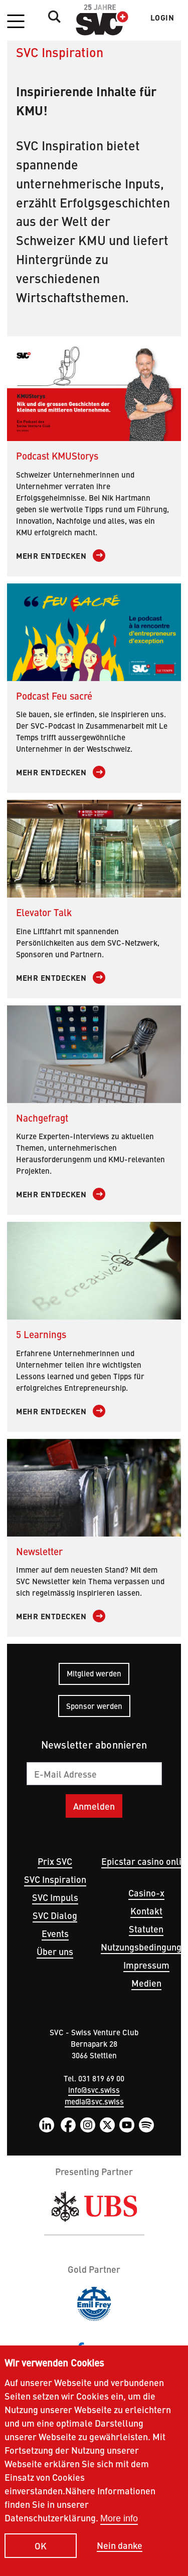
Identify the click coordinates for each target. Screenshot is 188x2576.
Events (55, 1933)
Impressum (146, 1965)
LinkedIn (46, 2124)
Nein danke (119, 2562)
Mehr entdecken (51, 555)
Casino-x (146, 1892)
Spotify (146, 2124)
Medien (146, 1983)
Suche (51, 16)
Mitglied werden (94, 1673)
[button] (15, 22)
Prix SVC (55, 1861)
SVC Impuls (55, 1897)
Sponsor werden (94, 1705)
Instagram (87, 2124)
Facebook (68, 2124)
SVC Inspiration (55, 1879)
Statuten (146, 1928)
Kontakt (146, 1910)
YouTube (126, 2124)
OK (41, 2561)
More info (119, 2535)
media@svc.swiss (94, 2101)
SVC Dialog (55, 1915)
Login (162, 17)
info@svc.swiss (94, 2089)
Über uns (55, 1951)
